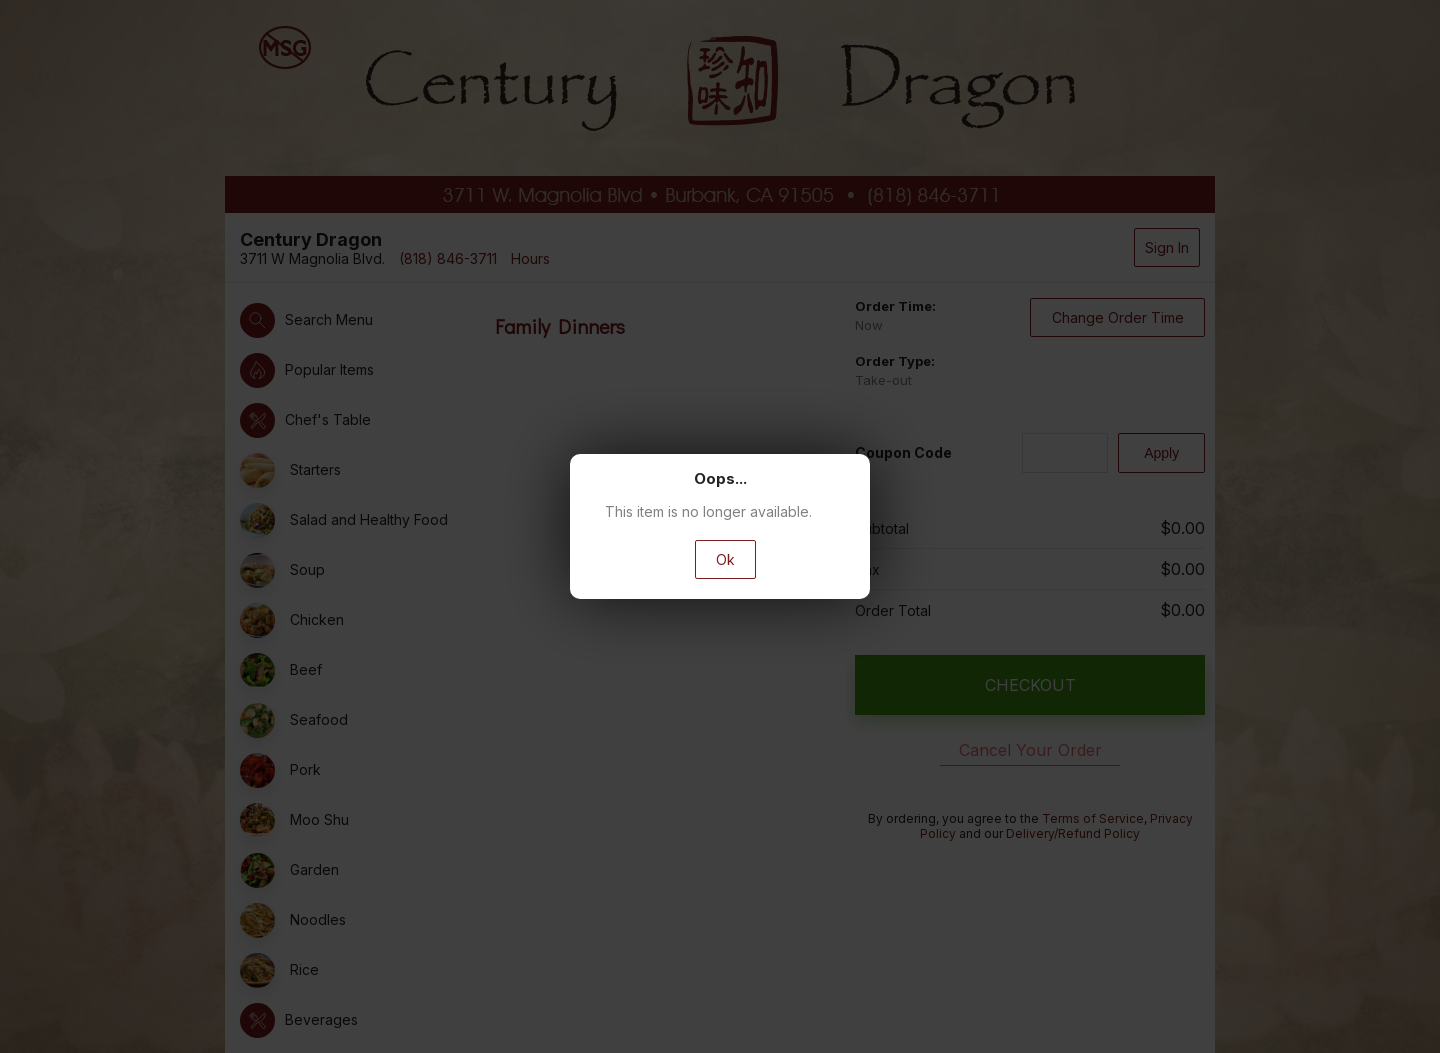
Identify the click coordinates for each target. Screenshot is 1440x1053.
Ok (725, 559)
